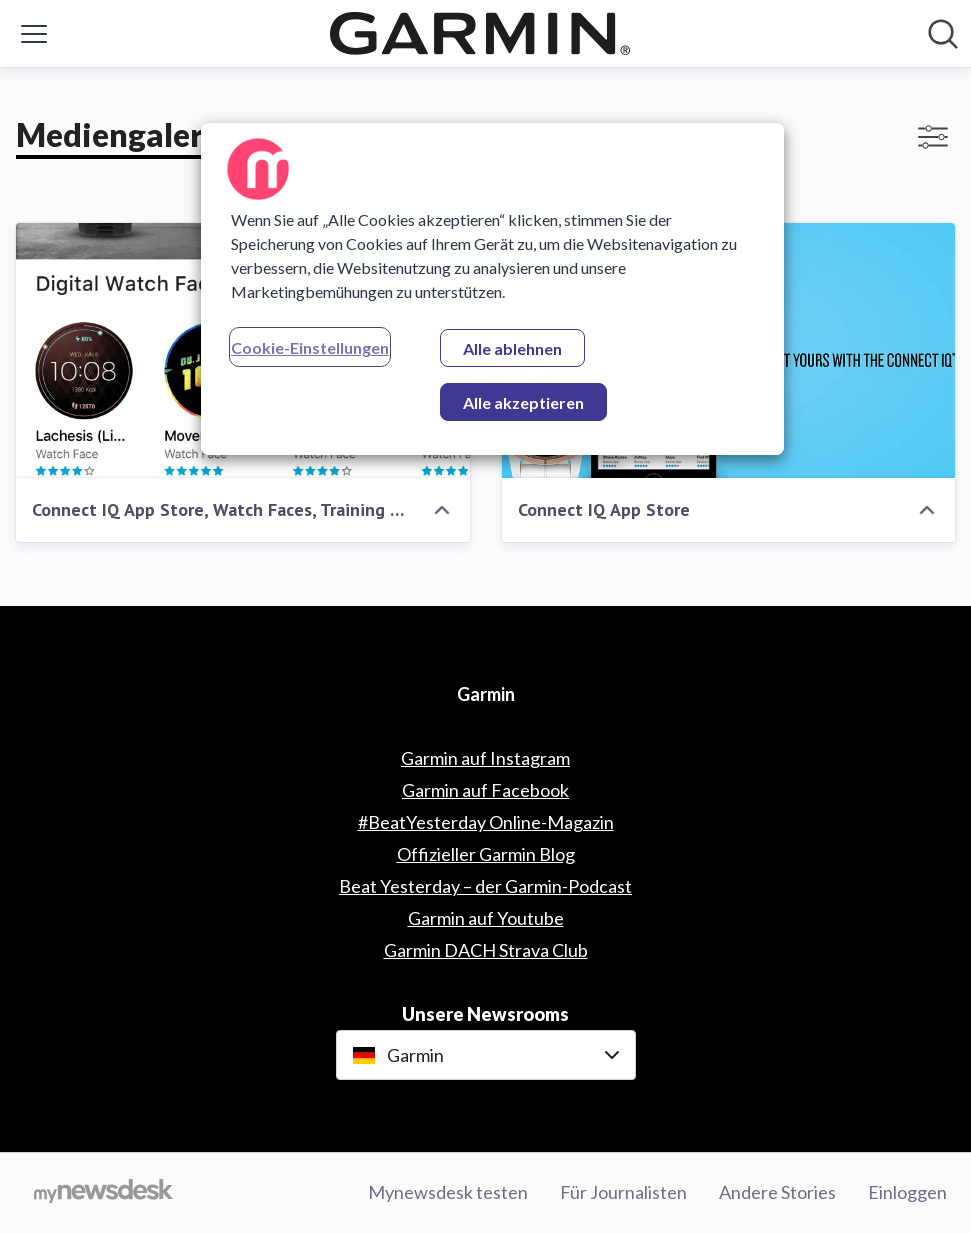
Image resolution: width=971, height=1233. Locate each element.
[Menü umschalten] (34, 34)
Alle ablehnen (512, 348)
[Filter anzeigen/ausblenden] (933, 137)
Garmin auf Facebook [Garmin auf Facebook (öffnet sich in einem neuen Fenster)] (485, 790)
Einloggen (907, 1192)
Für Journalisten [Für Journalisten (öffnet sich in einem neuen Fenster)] (623, 1192)
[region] (492, 289)
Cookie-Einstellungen (310, 347)
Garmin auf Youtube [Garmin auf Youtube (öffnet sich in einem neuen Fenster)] (486, 918)
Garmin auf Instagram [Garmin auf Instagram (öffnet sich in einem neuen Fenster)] (485, 758)
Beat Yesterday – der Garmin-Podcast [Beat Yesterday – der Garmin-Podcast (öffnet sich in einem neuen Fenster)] (485, 886)
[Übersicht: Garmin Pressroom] (480, 33)
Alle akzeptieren (523, 402)
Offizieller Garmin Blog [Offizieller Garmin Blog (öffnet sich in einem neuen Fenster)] (486, 854)
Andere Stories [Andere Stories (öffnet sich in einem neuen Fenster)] (777, 1192)
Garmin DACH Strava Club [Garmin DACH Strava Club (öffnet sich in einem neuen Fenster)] (486, 950)
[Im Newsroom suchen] (943, 34)
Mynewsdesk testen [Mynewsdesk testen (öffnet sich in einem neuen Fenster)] (448, 1192)
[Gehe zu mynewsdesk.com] (103, 1193)
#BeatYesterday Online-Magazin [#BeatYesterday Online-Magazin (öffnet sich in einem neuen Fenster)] (486, 822)
